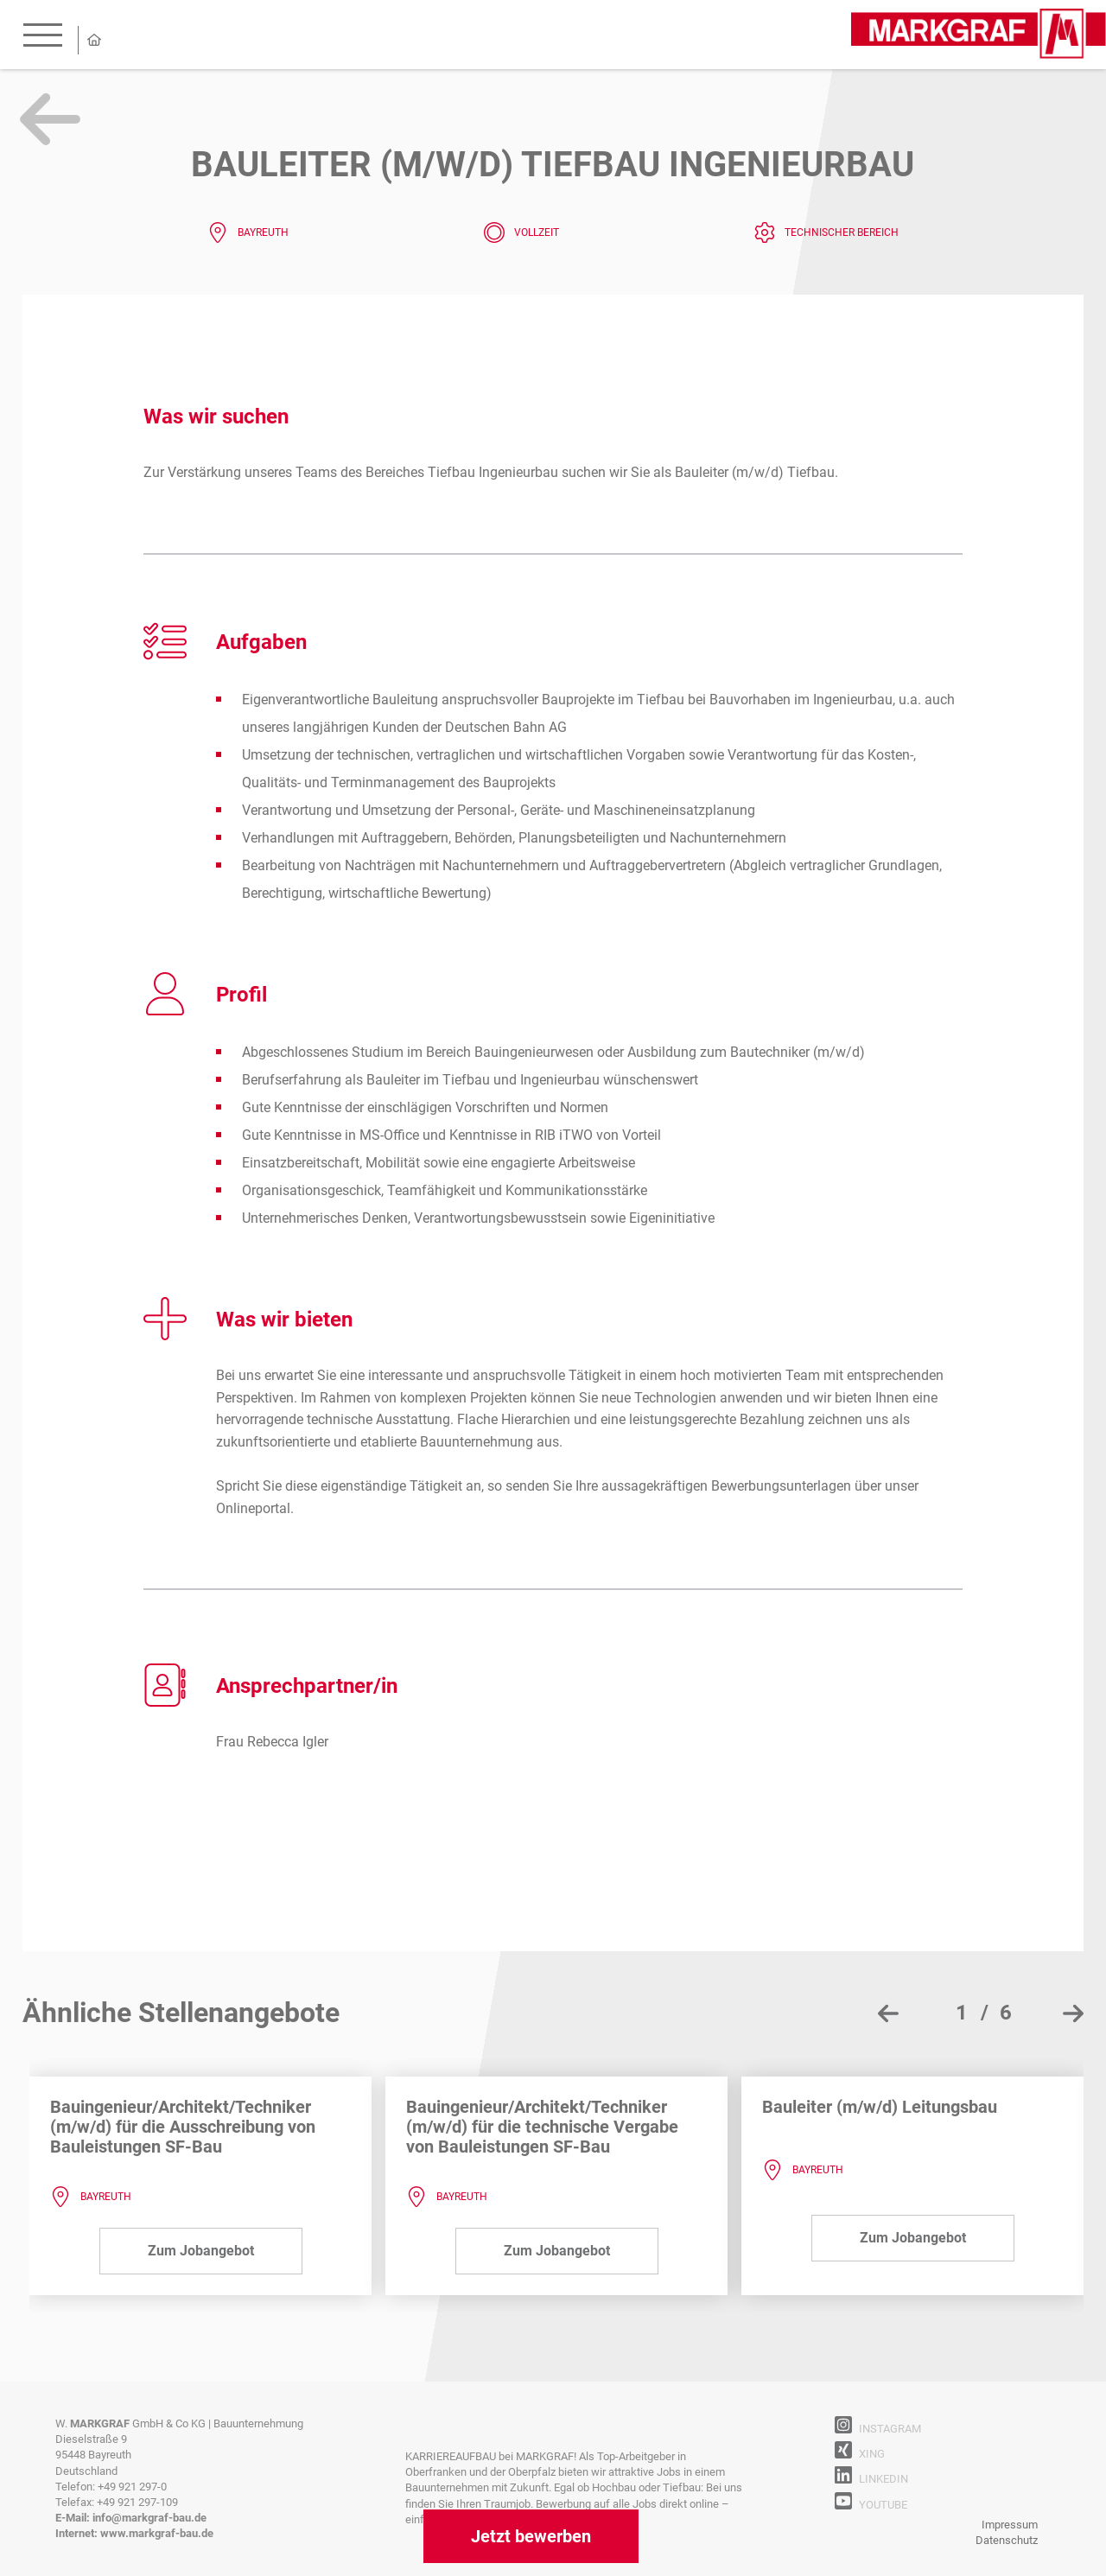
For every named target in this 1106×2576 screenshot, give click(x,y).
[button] (976, 2012)
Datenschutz (1007, 2540)
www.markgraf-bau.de (156, 2533)
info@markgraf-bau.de (149, 2517)
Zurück (50, 119)
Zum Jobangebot (201, 2250)
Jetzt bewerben (531, 2536)
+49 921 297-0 (132, 2486)
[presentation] (888, 2013)
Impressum (1010, 2524)
